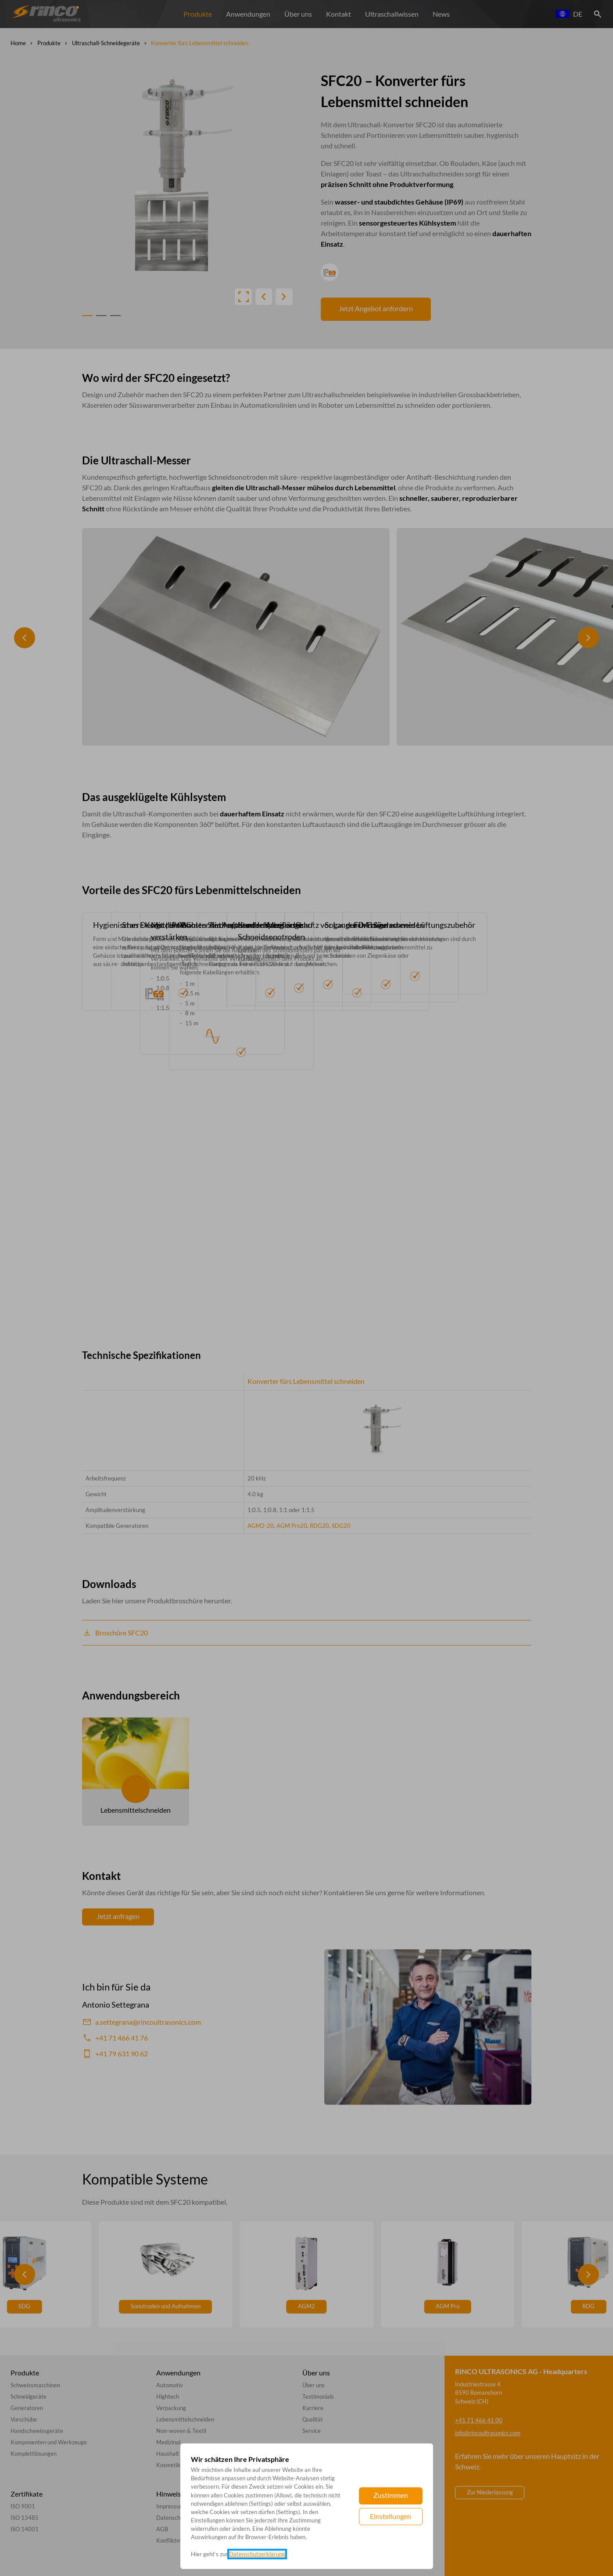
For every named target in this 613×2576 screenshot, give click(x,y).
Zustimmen (390, 2495)
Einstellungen (390, 2516)
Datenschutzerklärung (257, 2554)
